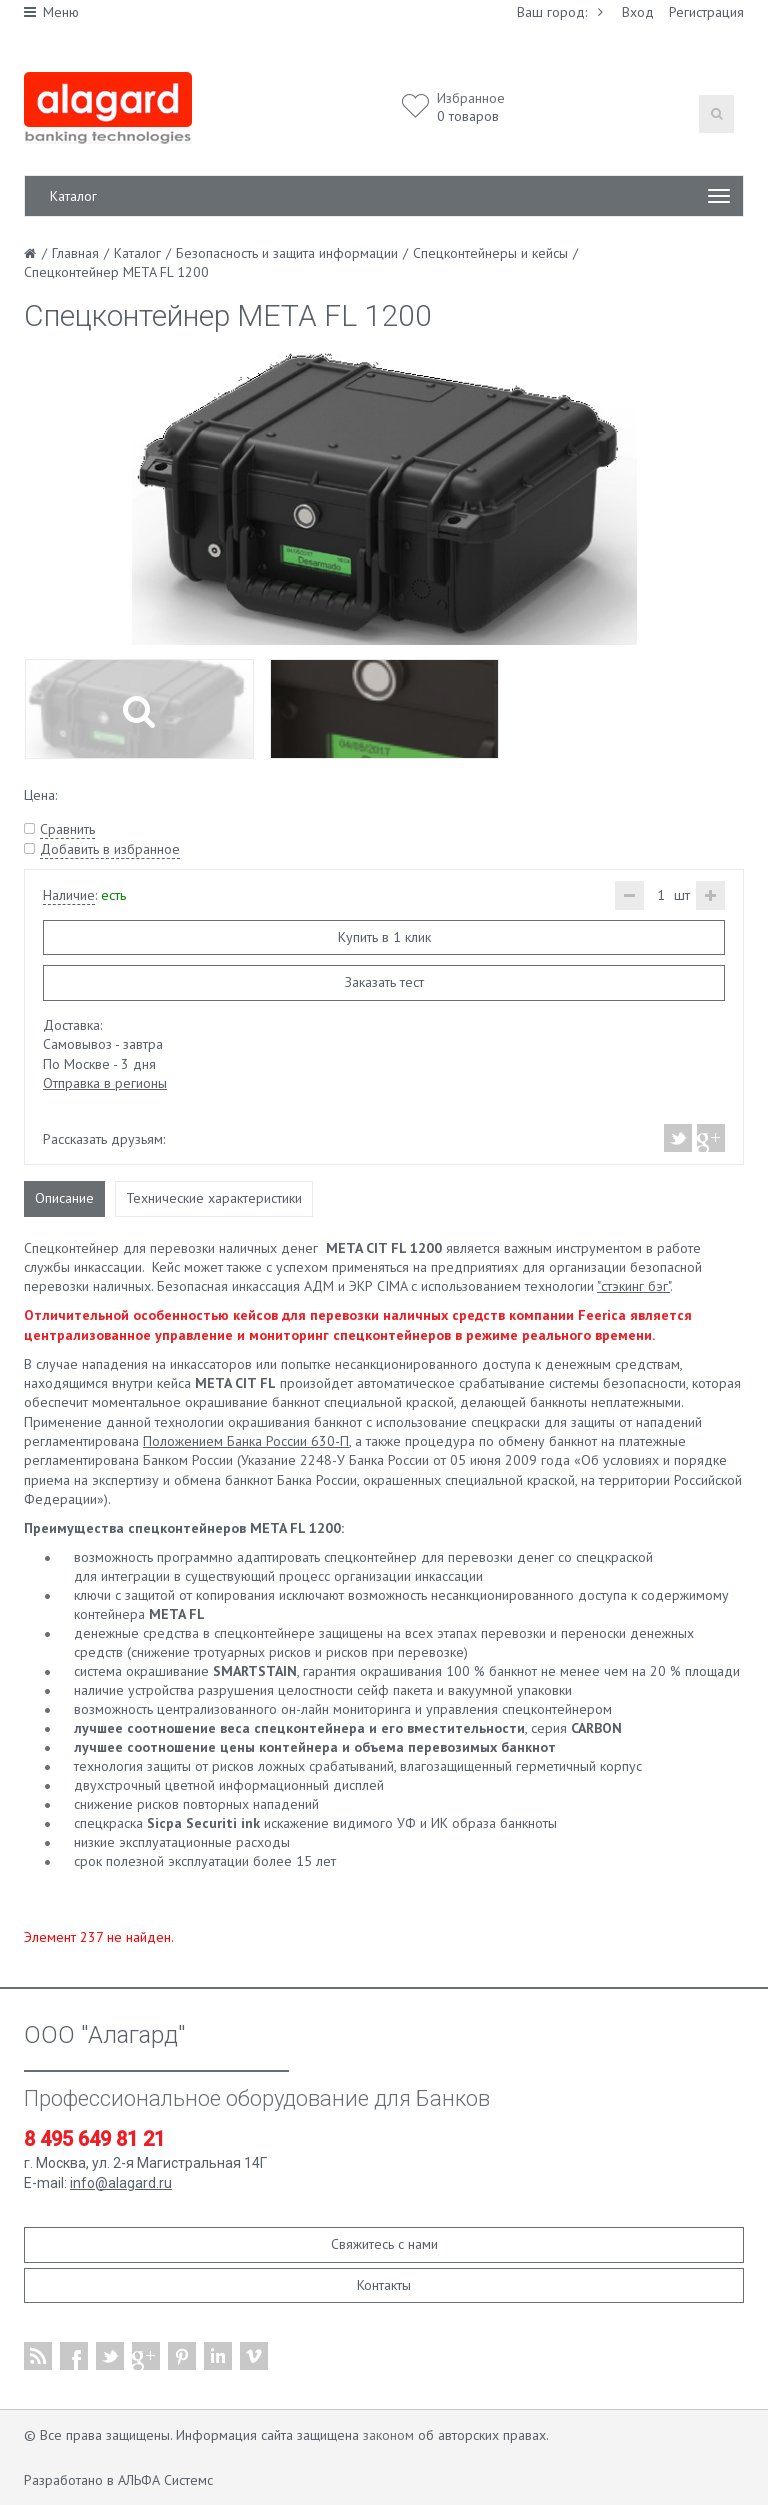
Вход (638, 12)
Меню (51, 12)
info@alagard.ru (121, 2183)
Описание (64, 1198)
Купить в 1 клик (384, 937)
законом (388, 2435)
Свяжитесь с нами (384, 2244)
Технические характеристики (214, 1198)
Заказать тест (384, 982)
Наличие (69, 895)
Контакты (384, 2285)
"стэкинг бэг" (633, 1286)
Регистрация (706, 12)
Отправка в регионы (105, 1083)
